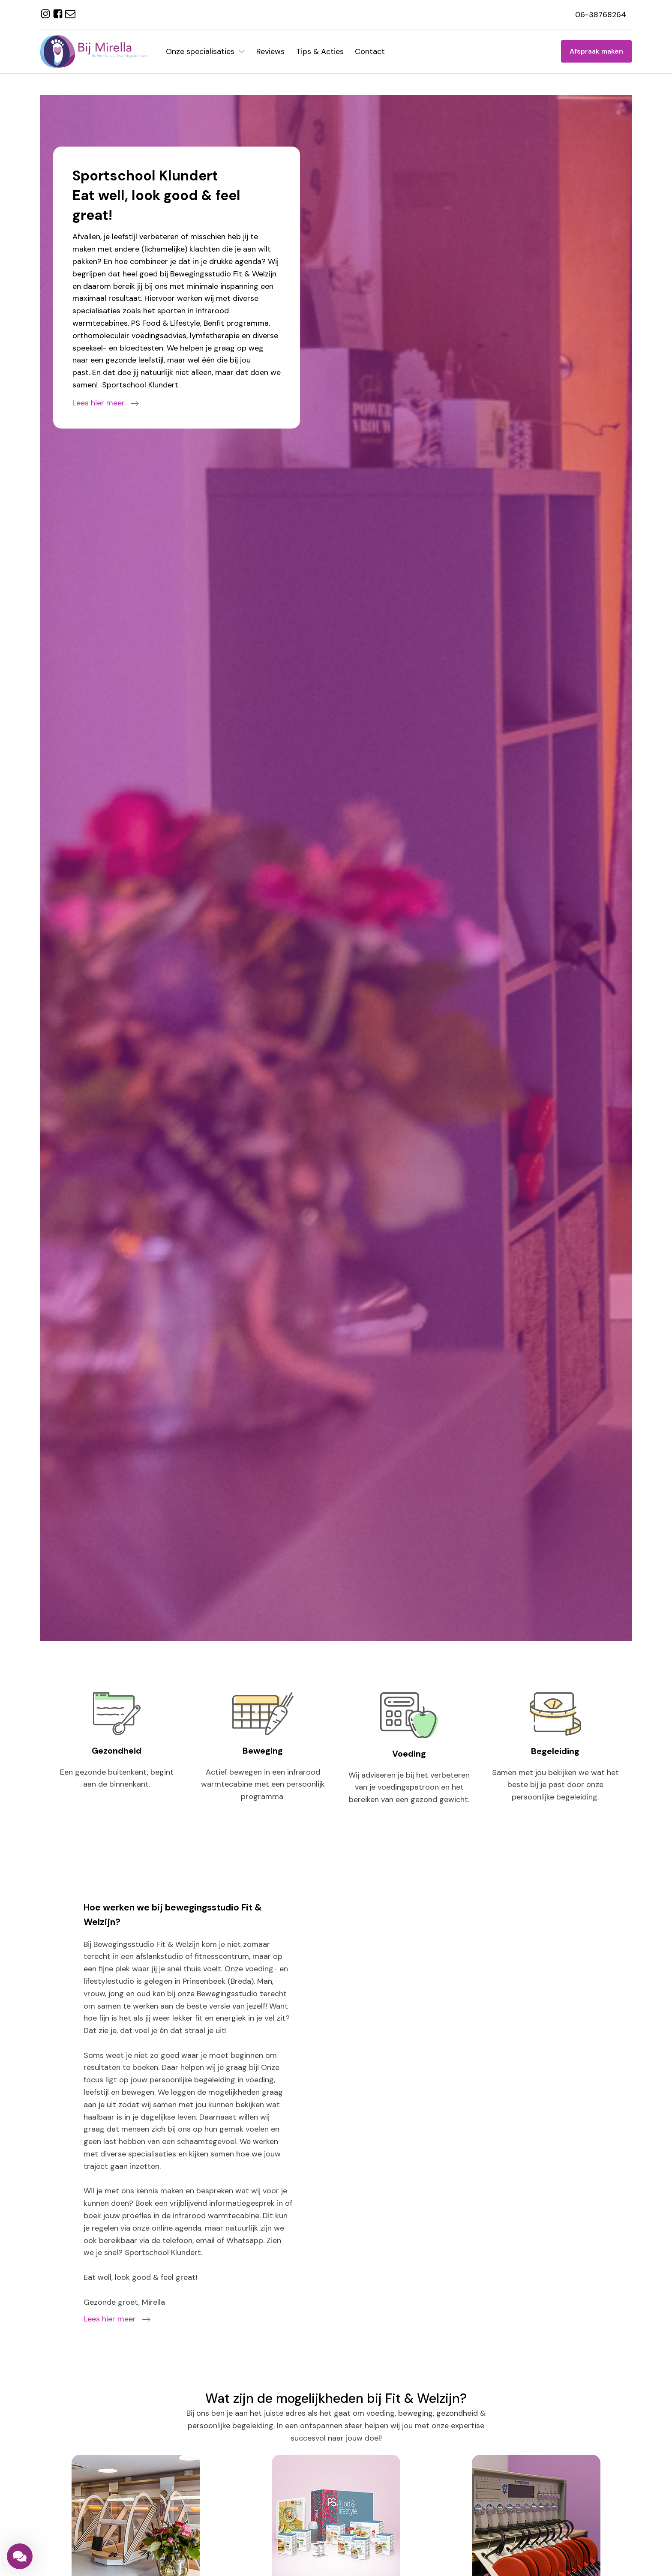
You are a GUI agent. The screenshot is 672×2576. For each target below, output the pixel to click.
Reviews (270, 51)
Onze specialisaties (205, 51)
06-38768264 (600, 14)
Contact (370, 51)
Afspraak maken (596, 51)
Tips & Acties (320, 51)
